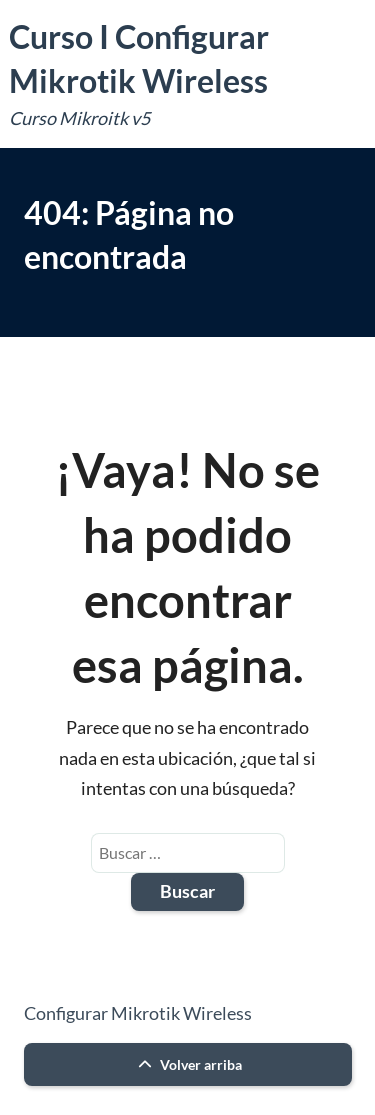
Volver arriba (187, 1064)
